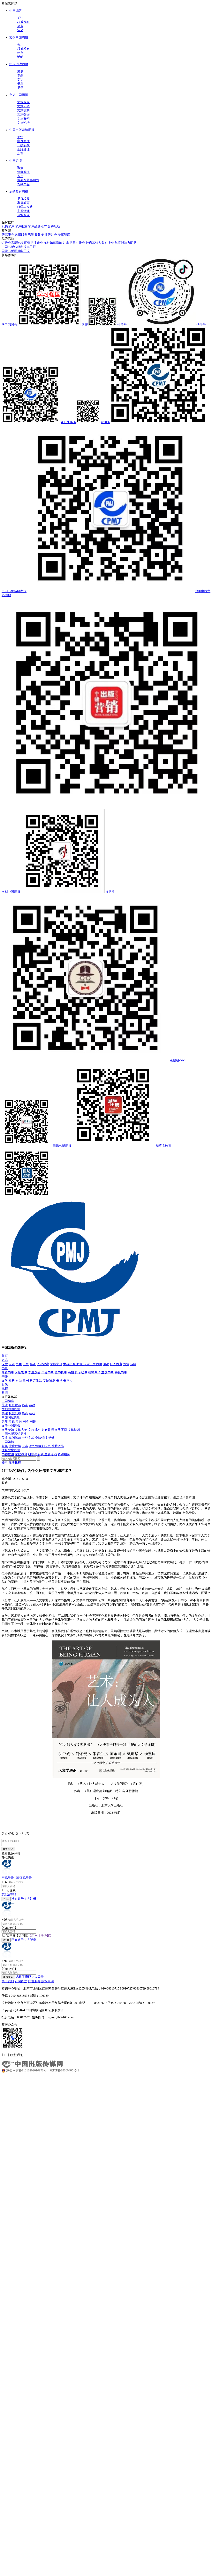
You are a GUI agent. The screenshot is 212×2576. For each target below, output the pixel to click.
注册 (12, 1462)
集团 (19, 1364)
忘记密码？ (9, 1895)
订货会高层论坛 (12, 242)
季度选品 (34, 1372)
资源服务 (23, 215)
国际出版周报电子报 (16, 251)
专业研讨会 (49, 234)
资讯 (5, 1360)
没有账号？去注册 (23, 1900)
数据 (5, 1392)
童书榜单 (61, 1372)
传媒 (133, 1364)
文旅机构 (23, 110)
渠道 (33, 1364)
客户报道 (21, 226)
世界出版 (69, 1364)
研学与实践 (25, 207)
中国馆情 (15, 160)
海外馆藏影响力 (28, 180)
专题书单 (8, 1372)
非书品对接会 (75, 242)
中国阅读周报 (18, 64)
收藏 (5, 1483)
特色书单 (121, 1372)
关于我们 (8, 1982)
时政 (79, 1364)
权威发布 (23, 22)
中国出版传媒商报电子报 (19, 247)
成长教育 (116, 1364)
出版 (26, 1364)
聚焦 (20, 71)
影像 (5, 1384)
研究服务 (8, 234)
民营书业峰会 (33, 242)
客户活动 (54, 226)
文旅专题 (23, 102)
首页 (5, 1356)
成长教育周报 (18, 191)
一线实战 (23, 145)
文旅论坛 (23, 122)
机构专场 (94, 1372)
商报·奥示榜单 (77, 1372)
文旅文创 (56, 1364)
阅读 (106, 1364)
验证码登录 (24, 1879)
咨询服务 (34, 234)
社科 (12, 1380)
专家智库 (64, 234)
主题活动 (23, 211)
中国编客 (15, 10)
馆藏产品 (23, 184)
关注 (20, 18)
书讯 (59, 1380)
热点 (20, 26)
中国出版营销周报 (21, 130)
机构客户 (8, 226)
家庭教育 (23, 202)
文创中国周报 (18, 37)
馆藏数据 (23, 172)
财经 (19, 1380)
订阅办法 (21, 1982)
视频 (5, 1388)
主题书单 (107, 1372)
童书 (26, 1380)
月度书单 (21, 1372)
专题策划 (49, 1380)
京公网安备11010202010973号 (24, 2071)
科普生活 (36, 1380)
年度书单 (47, 1372)
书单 (20, 83)
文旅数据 (23, 114)
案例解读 (23, 141)
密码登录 (8, 1879)
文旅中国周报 (18, 95)
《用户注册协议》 (40, 1936)
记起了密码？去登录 (30, 1978)
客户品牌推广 (37, 226)
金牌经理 (23, 149)
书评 (20, 87)
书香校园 (23, 198)
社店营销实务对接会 (100, 242)
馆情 (126, 1364)
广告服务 (34, 1982)
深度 (5, 1364)
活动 (20, 30)
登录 (5, 1462)
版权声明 (47, 1982)
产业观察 (43, 1364)
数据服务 (21, 234)
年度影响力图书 (125, 242)
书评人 (67, 1380)
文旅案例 (23, 118)
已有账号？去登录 (23, 1941)
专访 (20, 79)
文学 (5, 1380)
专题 (20, 75)
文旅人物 (23, 106)
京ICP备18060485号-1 (64, 2071)
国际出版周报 (92, 1364)
